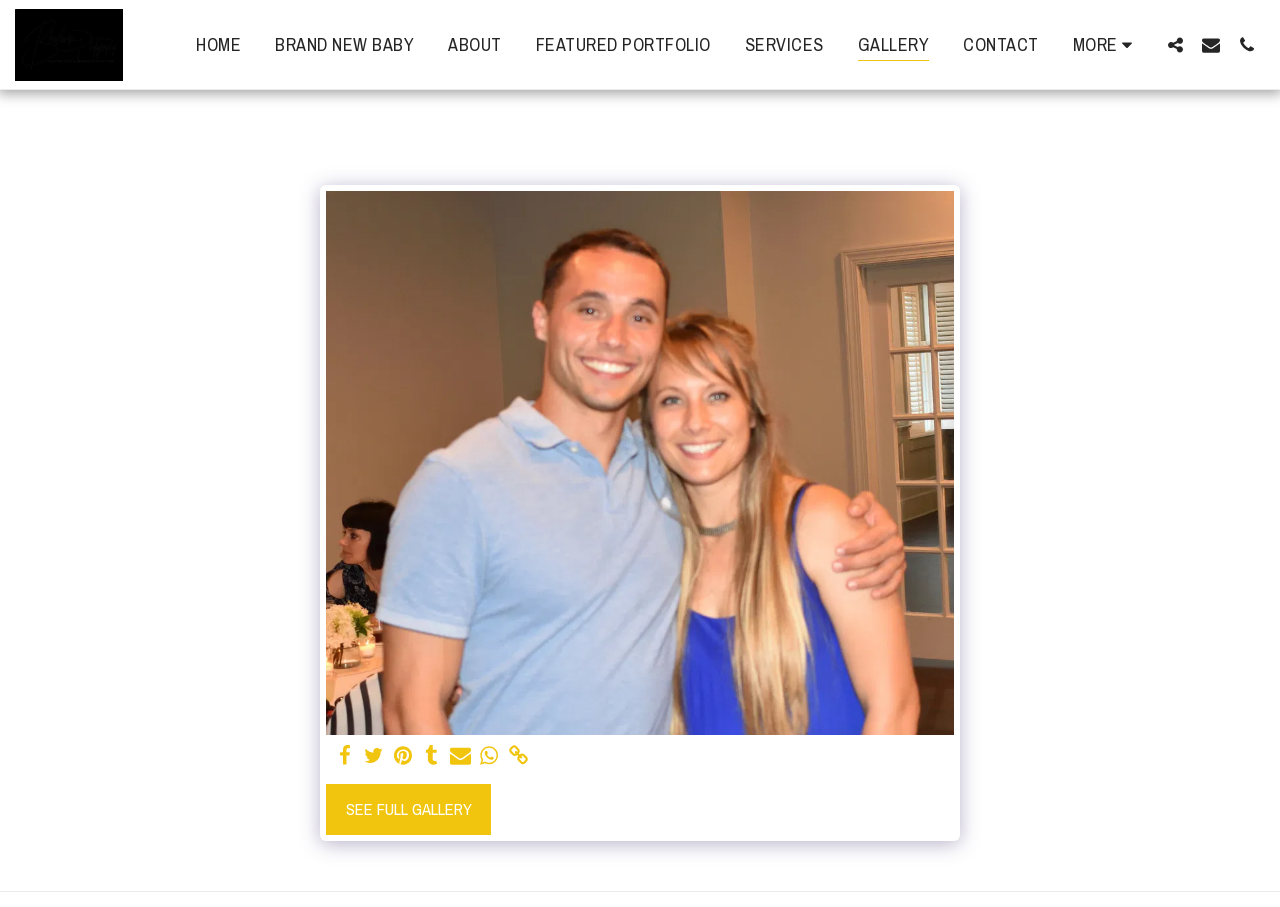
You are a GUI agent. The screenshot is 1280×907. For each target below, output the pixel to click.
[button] (1175, 44)
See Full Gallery (409, 809)
